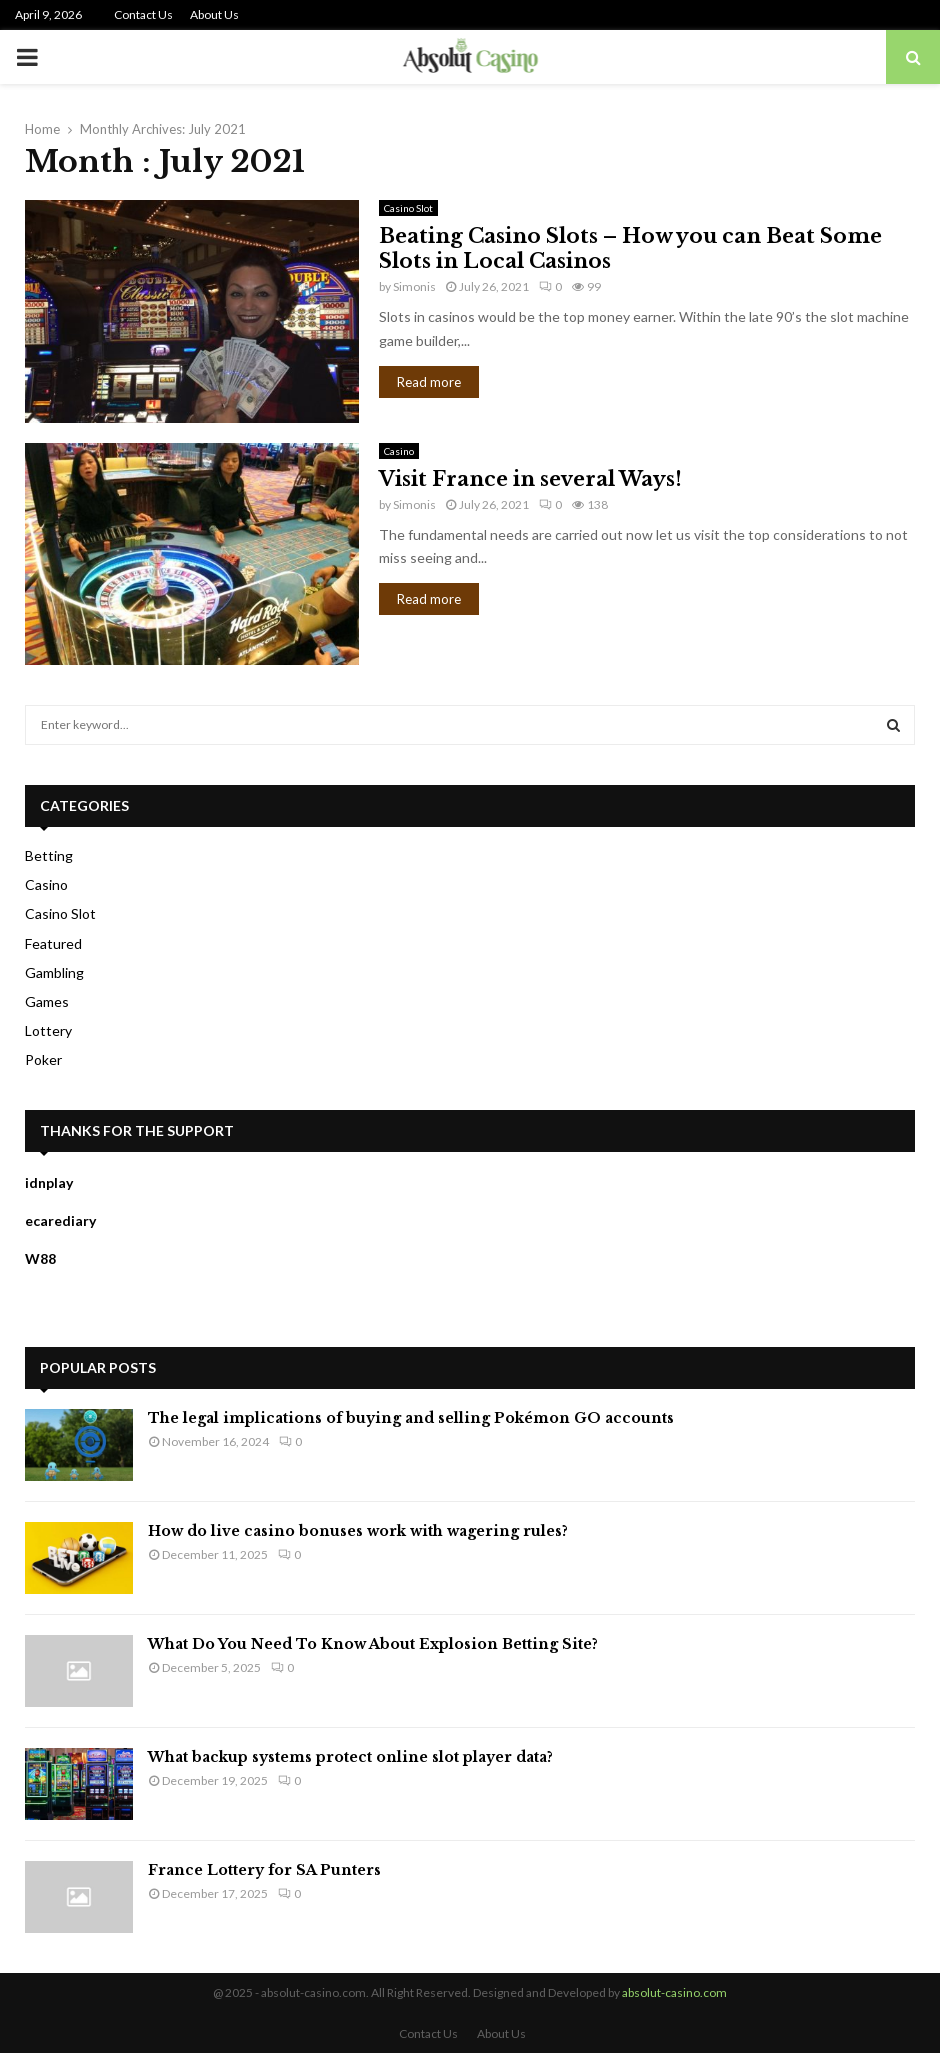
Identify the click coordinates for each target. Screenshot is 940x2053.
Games (47, 1001)
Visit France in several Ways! (530, 479)
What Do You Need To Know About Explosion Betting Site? (373, 1644)
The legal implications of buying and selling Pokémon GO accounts (411, 1418)
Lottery (48, 1030)
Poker (43, 1059)
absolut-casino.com (674, 1992)
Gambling (54, 972)
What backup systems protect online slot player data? (350, 1757)
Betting (49, 855)
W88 (40, 1258)
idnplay (49, 1182)
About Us (214, 14)
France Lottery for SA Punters (264, 1870)
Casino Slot (408, 208)
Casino (399, 451)
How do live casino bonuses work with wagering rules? (358, 1531)
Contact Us (143, 14)
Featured (53, 943)
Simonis (414, 286)
